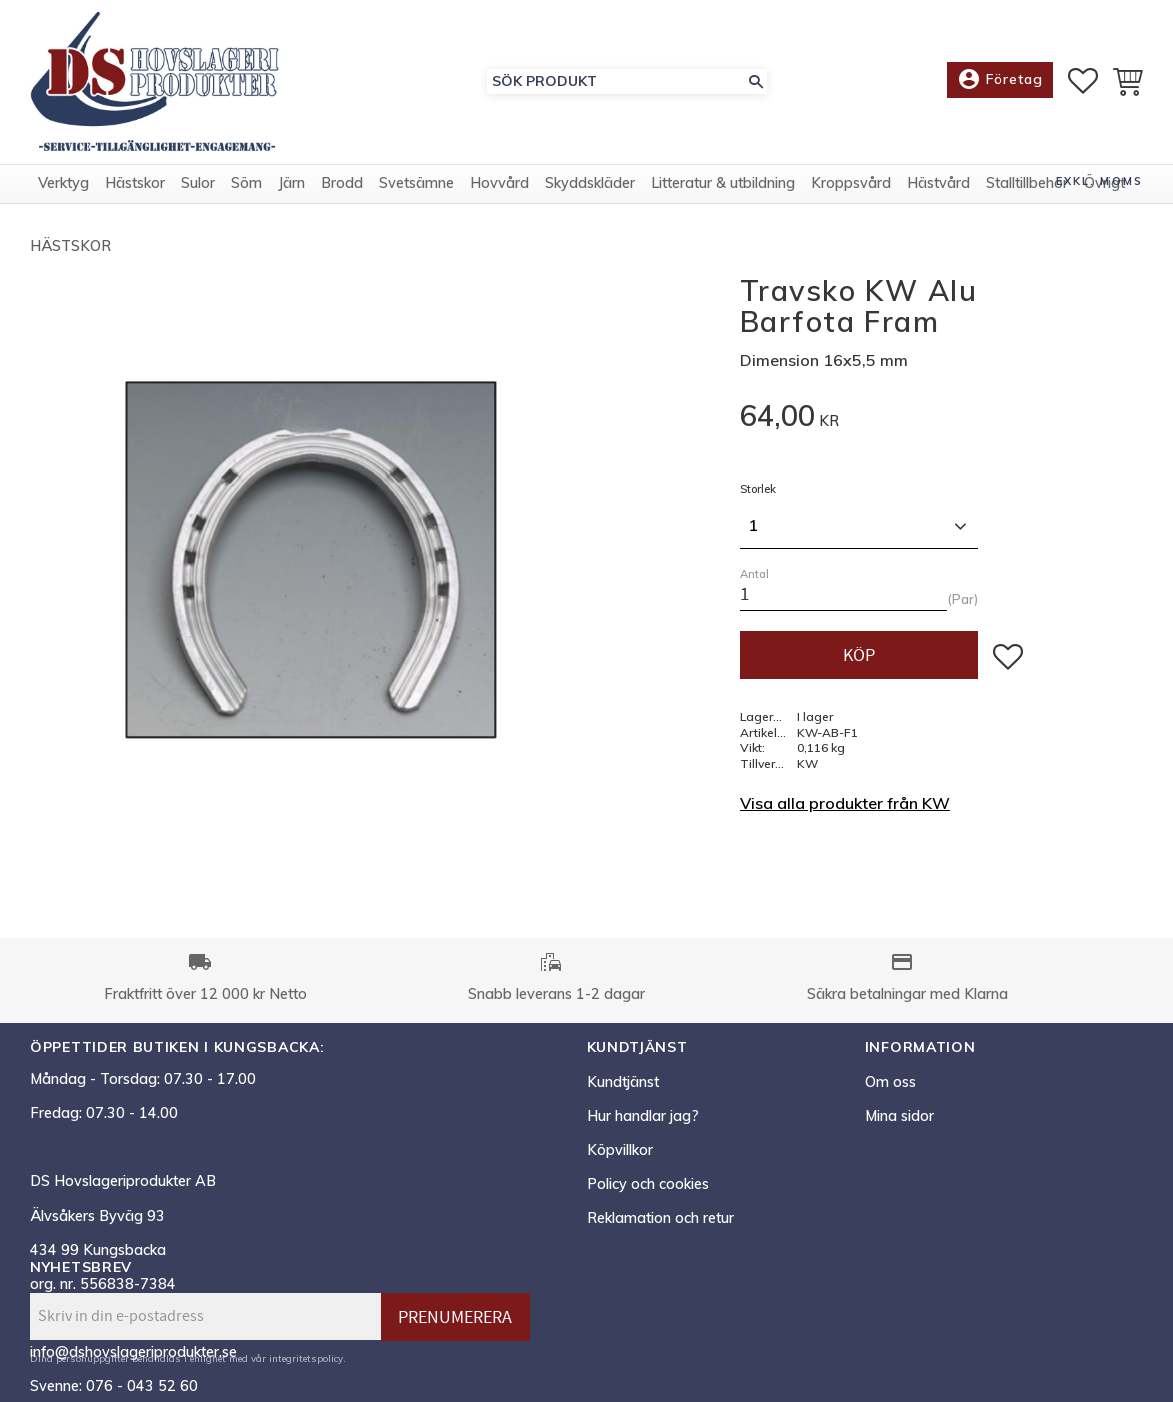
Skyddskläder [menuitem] (590, 183)
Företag (1000, 80)
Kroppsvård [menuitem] (851, 183)
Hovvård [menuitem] (499, 183)
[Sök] (756, 81)
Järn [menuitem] (291, 183)
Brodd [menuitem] (342, 183)
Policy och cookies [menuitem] (648, 1184)
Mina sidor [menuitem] (899, 1116)
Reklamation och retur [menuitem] (660, 1218)
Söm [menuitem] (246, 183)
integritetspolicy (306, 1358)
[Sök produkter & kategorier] (616, 81)
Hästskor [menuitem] (135, 183)
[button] (1083, 81)
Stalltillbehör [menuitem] (1027, 183)
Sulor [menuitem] (198, 183)
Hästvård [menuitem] (938, 183)
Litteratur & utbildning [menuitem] (723, 183)
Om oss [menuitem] (890, 1082)
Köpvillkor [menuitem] (620, 1150)
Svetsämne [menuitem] (416, 183)
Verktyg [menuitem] (63, 183)
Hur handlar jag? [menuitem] (643, 1116)
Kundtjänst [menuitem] (623, 1082)
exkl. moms (1099, 181)
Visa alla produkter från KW (845, 803)
